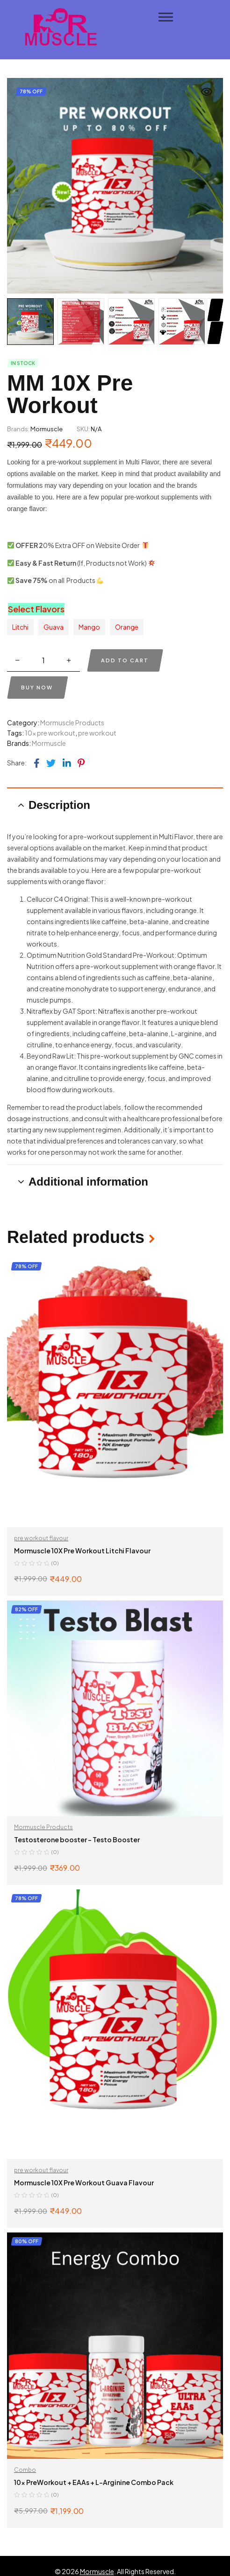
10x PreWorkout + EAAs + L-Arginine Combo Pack (93, 2482)
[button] (207, 92)
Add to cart (125, 660)
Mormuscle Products (72, 722)
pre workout (97, 733)
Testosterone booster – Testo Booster (77, 1839)
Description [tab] (59, 805)
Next (214, 310)
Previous (214, 332)
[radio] (20, 627)
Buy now (37, 687)
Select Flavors (36, 609)
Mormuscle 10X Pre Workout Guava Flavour (84, 2182)
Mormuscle (46, 429)
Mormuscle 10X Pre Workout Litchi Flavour (82, 1550)
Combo (25, 2469)
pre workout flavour (41, 1538)
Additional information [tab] (88, 1181)
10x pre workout (50, 733)
